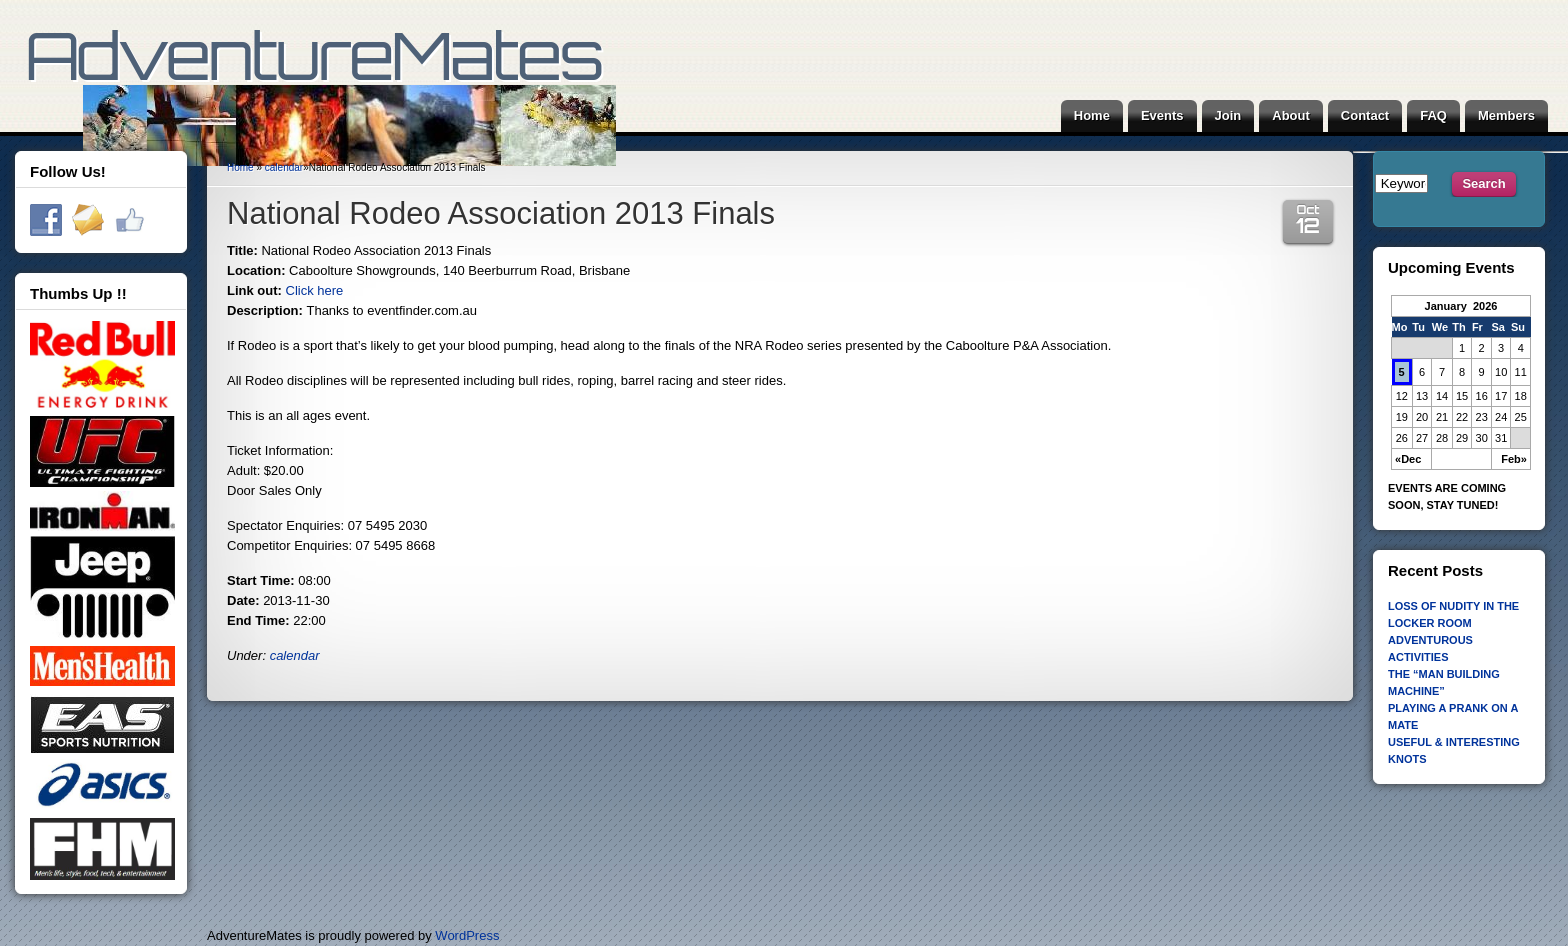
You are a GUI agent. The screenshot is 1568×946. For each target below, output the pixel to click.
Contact (1365, 115)
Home (1092, 115)
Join (1228, 115)
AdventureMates (320, 105)
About (1291, 115)
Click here (315, 290)
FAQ (1433, 115)
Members (1506, 115)
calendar (284, 167)
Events (1162, 115)
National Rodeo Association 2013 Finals (501, 213)
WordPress (467, 935)
